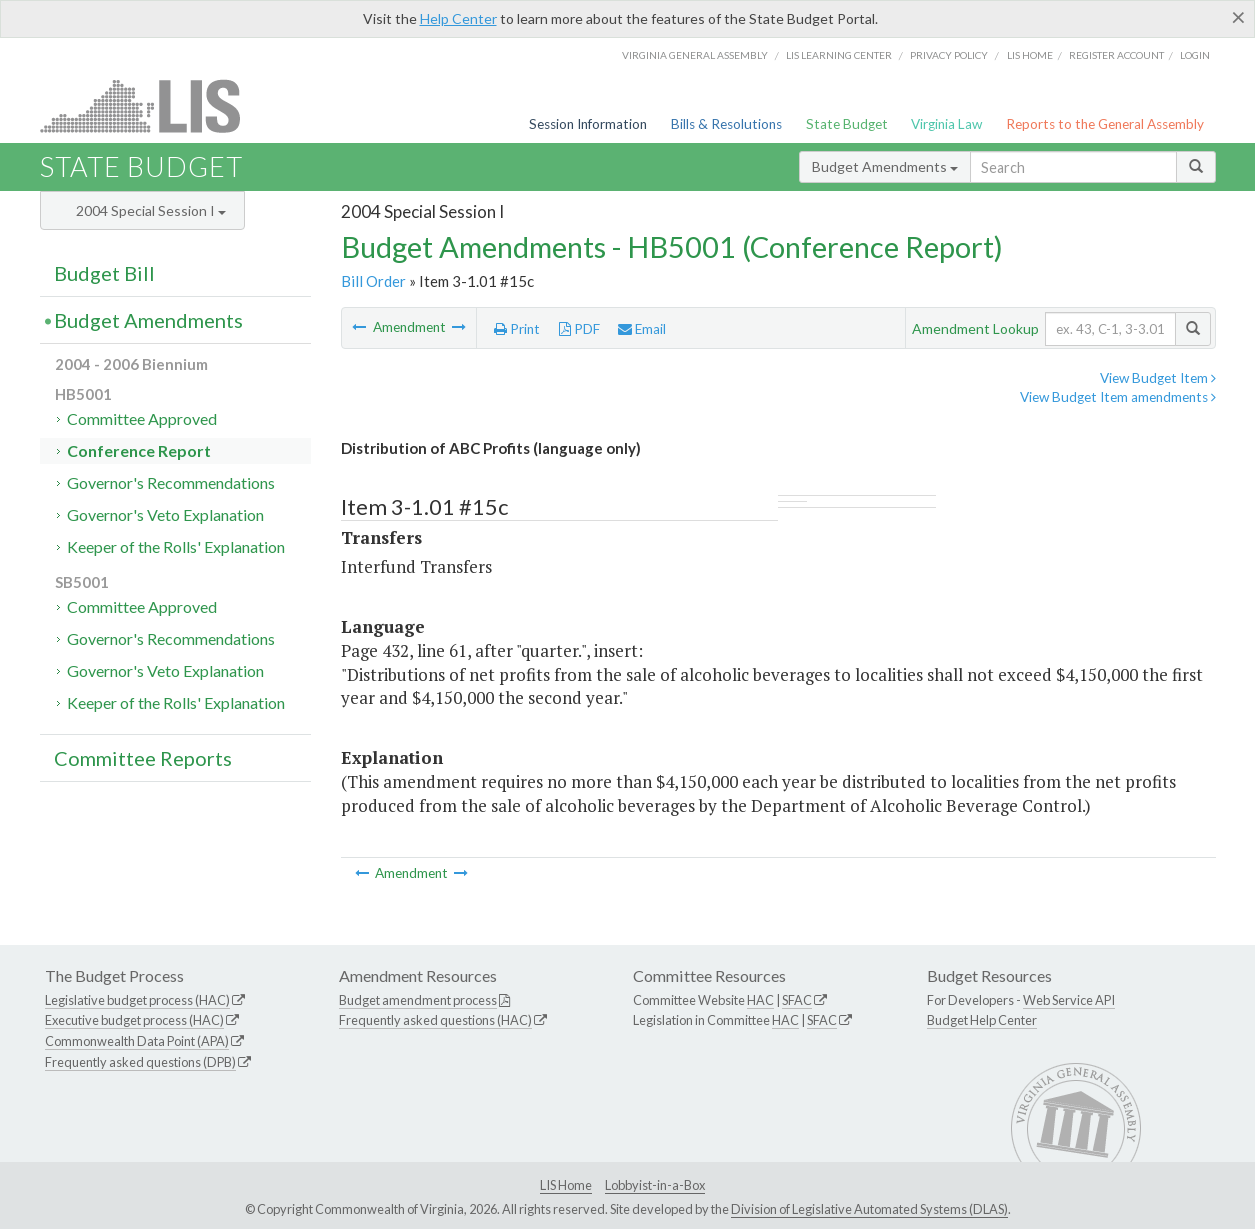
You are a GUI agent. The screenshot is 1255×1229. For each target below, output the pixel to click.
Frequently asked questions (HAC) (435, 1020)
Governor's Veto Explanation (165, 514)
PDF (579, 329)
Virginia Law (946, 124)
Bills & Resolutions (726, 124)
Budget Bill (104, 273)
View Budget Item (1158, 378)
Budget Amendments (885, 166)
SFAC (797, 1000)
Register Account (1116, 55)
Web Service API (1069, 1000)
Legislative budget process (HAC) (137, 1000)
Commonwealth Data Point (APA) (137, 1041)
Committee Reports (143, 758)
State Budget (847, 124)
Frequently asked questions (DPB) (140, 1062)
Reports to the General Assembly (1105, 124)
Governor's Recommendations (171, 482)
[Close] (1238, 17)
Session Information (588, 124)
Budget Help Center (982, 1020)
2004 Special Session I (151, 210)
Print (517, 329)
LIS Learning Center (839, 55)
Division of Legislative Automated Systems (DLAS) (869, 1209)
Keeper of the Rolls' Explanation (176, 546)
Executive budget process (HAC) (134, 1020)
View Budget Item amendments (1118, 397)
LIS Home (566, 1185)
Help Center (458, 18)
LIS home (1030, 55)
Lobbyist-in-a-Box (655, 1185)
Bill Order (373, 281)
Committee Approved (142, 418)
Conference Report (139, 450)
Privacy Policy (949, 55)
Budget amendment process (418, 1000)
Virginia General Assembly (695, 55)
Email (642, 329)
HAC (760, 1000)
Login (1195, 55)
